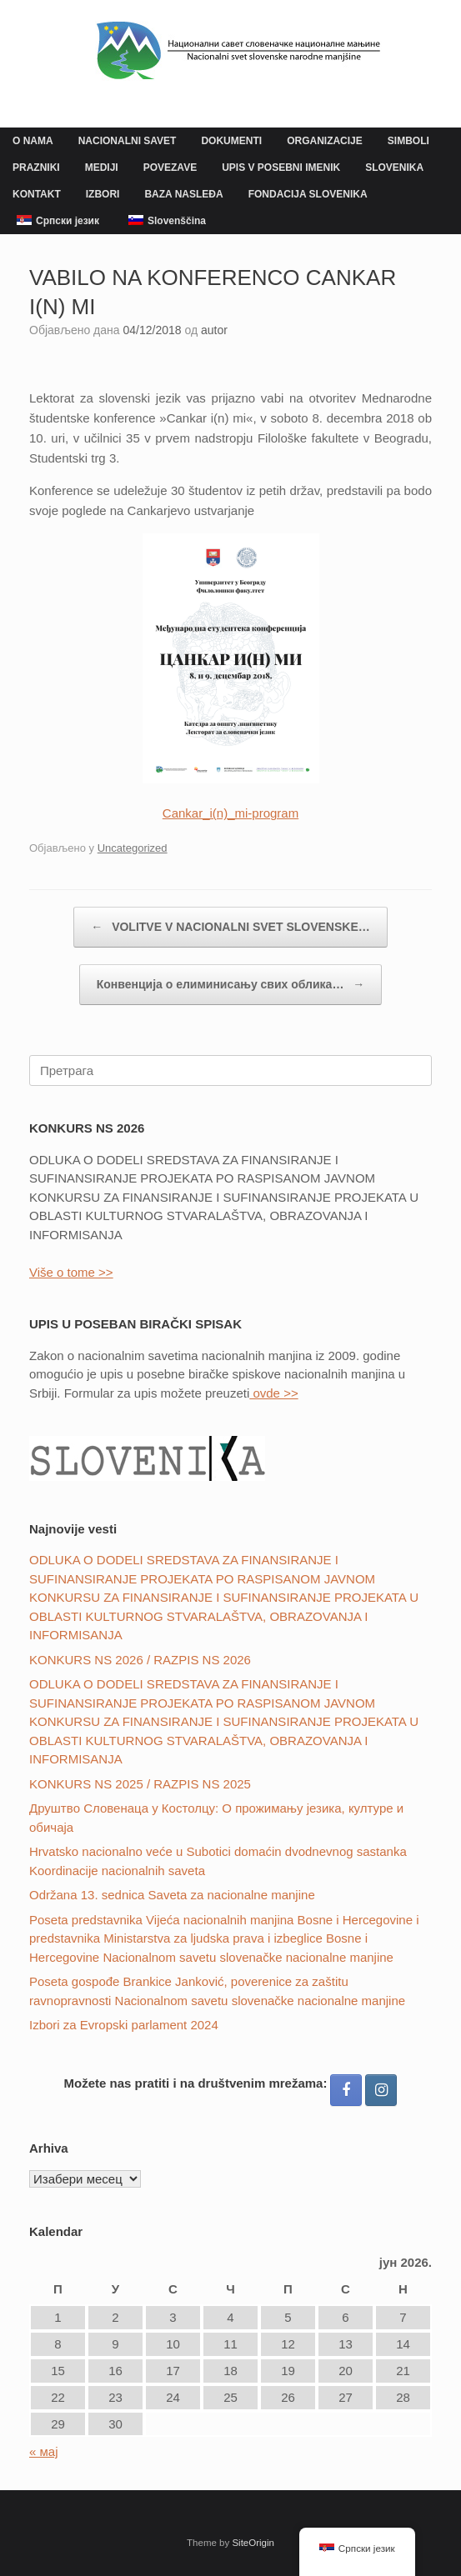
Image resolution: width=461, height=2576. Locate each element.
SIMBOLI (408, 141)
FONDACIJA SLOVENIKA (308, 194)
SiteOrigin (253, 2543)
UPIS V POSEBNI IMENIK (281, 167)
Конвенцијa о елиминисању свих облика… (231, 984)
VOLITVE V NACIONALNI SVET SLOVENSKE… (230, 927)
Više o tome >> (71, 1272)
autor (214, 330)
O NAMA (33, 141)
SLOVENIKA (394, 167)
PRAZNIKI (36, 167)
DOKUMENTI (231, 141)
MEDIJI (101, 167)
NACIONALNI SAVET (127, 141)
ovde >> (273, 1393)
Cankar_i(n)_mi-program (230, 813)
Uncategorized (133, 848)
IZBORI (103, 194)
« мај (43, 2451)
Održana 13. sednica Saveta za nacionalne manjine (172, 1895)
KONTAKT (37, 194)
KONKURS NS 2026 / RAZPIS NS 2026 (140, 1660)
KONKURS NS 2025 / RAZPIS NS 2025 (140, 1784)
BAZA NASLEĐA (183, 194)
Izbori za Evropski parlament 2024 (123, 2025)
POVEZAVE (170, 167)
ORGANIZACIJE (325, 141)
